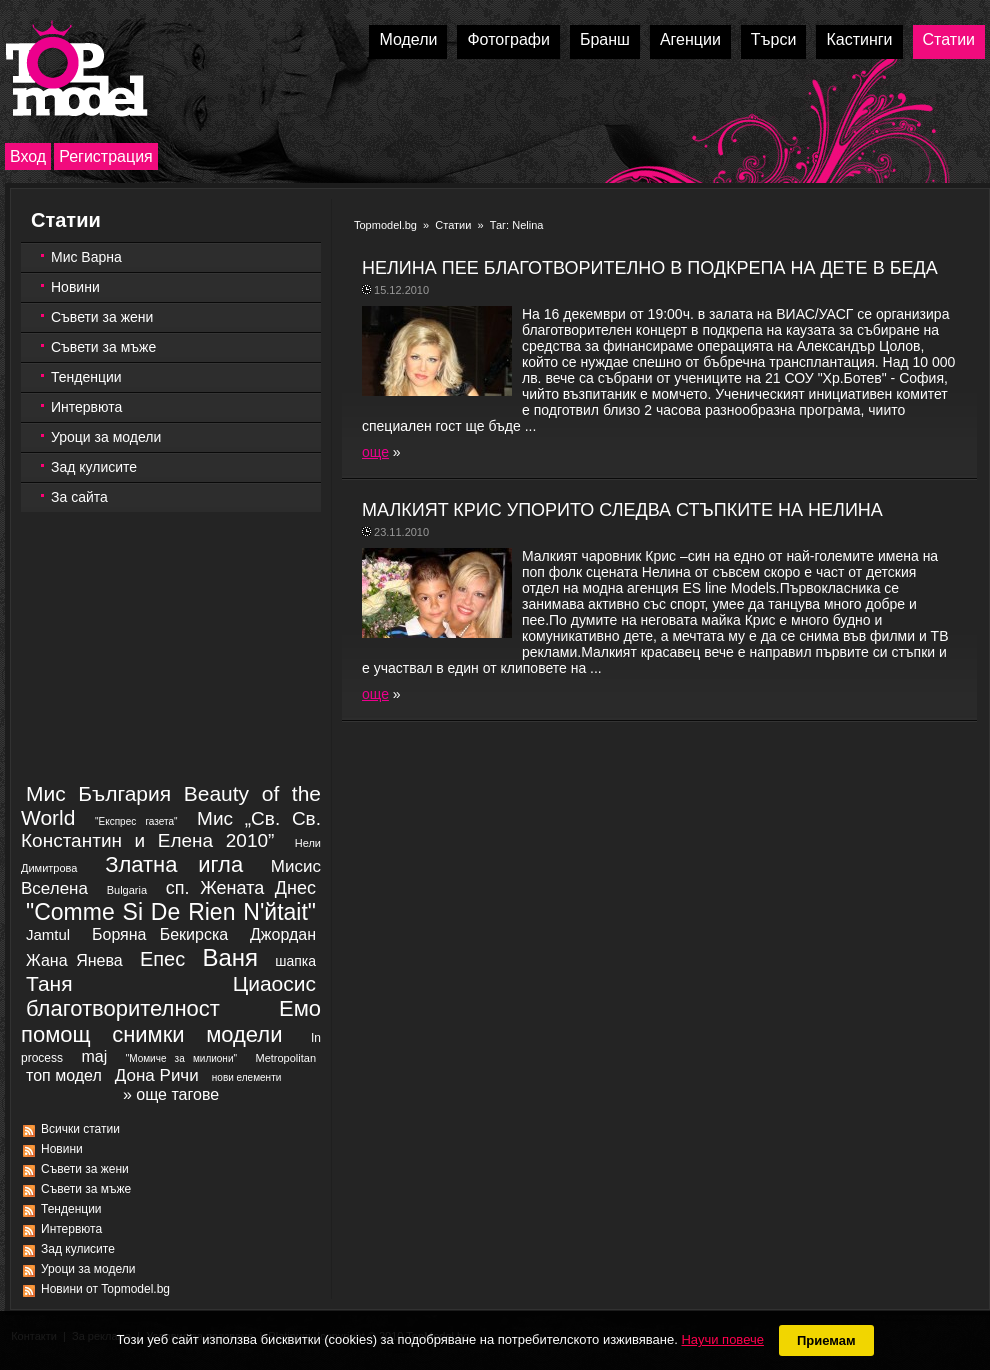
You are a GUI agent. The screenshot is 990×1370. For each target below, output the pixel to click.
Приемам (826, 1340)
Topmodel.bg (385, 225)
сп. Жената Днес (241, 888)
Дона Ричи (157, 1075)
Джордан (283, 934)
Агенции (690, 39)
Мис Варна (86, 257)
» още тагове (171, 1094)
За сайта (79, 497)
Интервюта (86, 407)
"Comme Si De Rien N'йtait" (171, 912)
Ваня (230, 957)
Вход (28, 156)
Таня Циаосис (171, 983)
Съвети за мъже (103, 347)
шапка (295, 961)
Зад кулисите (94, 467)
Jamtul (48, 934)
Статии (949, 39)
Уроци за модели (106, 437)
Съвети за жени (102, 317)
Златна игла (174, 864)
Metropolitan (285, 1058)
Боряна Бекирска (160, 934)
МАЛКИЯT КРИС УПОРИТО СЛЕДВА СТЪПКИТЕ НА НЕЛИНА (622, 510)
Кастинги (859, 39)
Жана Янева (74, 960)
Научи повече (722, 1339)
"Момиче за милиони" (181, 1058)
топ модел (64, 1075)
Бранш (605, 39)
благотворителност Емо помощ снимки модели (171, 1021)
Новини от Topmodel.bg (105, 1289)
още (375, 452)
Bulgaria (127, 890)
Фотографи (508, 39)
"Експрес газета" (136, 821)
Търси (774, 39)
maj (94, 1056)
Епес (162, 959)
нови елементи (247, 1077)
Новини (75, 287)
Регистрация (106, 156)
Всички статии (80, 1129)
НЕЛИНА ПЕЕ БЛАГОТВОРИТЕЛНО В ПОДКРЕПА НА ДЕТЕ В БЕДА (650, 268)
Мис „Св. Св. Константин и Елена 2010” (171, 829)
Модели (408, 39)
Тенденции (86, 377)
